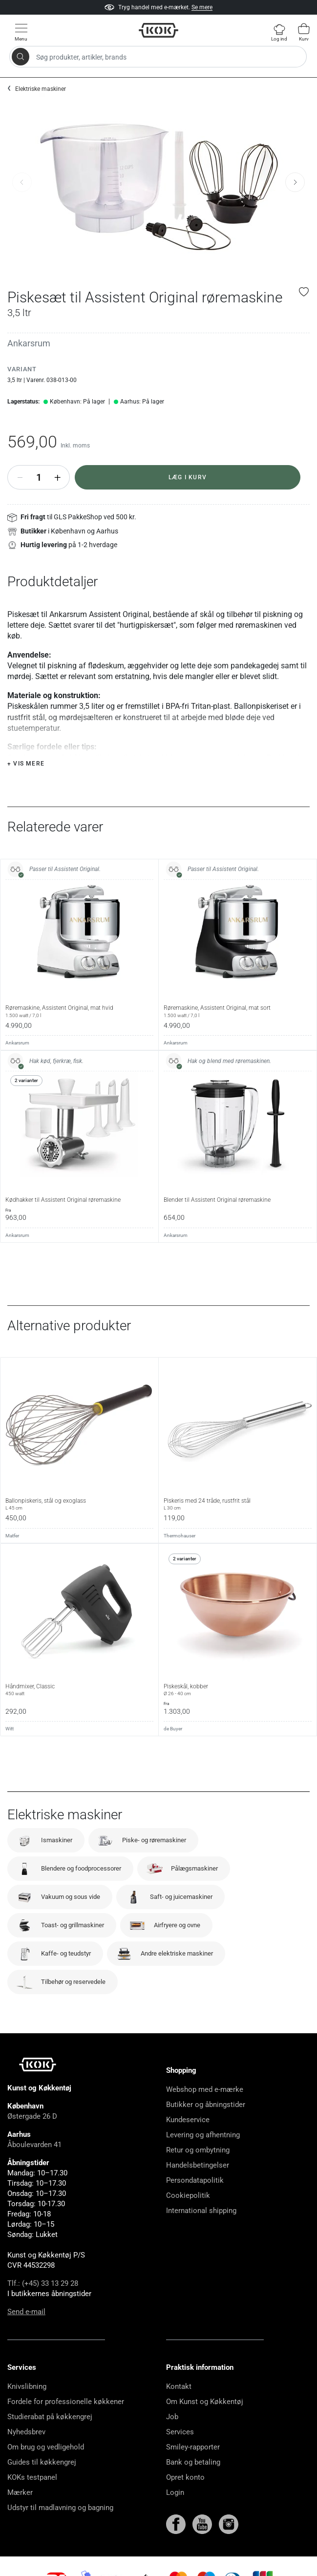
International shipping (201, 2210)
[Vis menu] (21, 32)
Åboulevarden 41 (34, 2144)
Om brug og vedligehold (45, 2447)
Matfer (12, 1535)
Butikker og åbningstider (205, 2104)
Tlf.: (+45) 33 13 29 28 (42, 2283)
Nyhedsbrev (26, 2431)
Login (175, 2492)
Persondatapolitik (195, 2180)
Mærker (20, 2492)
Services (180, 2431)
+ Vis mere (25, 763)
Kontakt (178, 2386)
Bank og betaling (193, 2462)
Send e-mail (26, 2311)
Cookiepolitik (188, 2195)
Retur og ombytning (198, 2150)
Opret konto (185, 2477)
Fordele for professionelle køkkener (65, 2401)
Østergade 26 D (32, 2116)
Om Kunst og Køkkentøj (204, 2401)
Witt (9, 1728)
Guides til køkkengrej (41, 2462)
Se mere (201, 7)
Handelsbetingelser (197, 2165)
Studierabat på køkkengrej (49, 2416)
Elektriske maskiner (40, 88)
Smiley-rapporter (193, 2447)
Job (172, 2416)
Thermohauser (179, 1535)
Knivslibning (26, 2386)
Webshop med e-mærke (204, 2089)
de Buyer (173, 1728)
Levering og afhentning (203, 2134)
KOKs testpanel (32, 2477)
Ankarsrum (28, 343)
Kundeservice (188, 2119)
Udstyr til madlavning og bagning (60, 2507)
